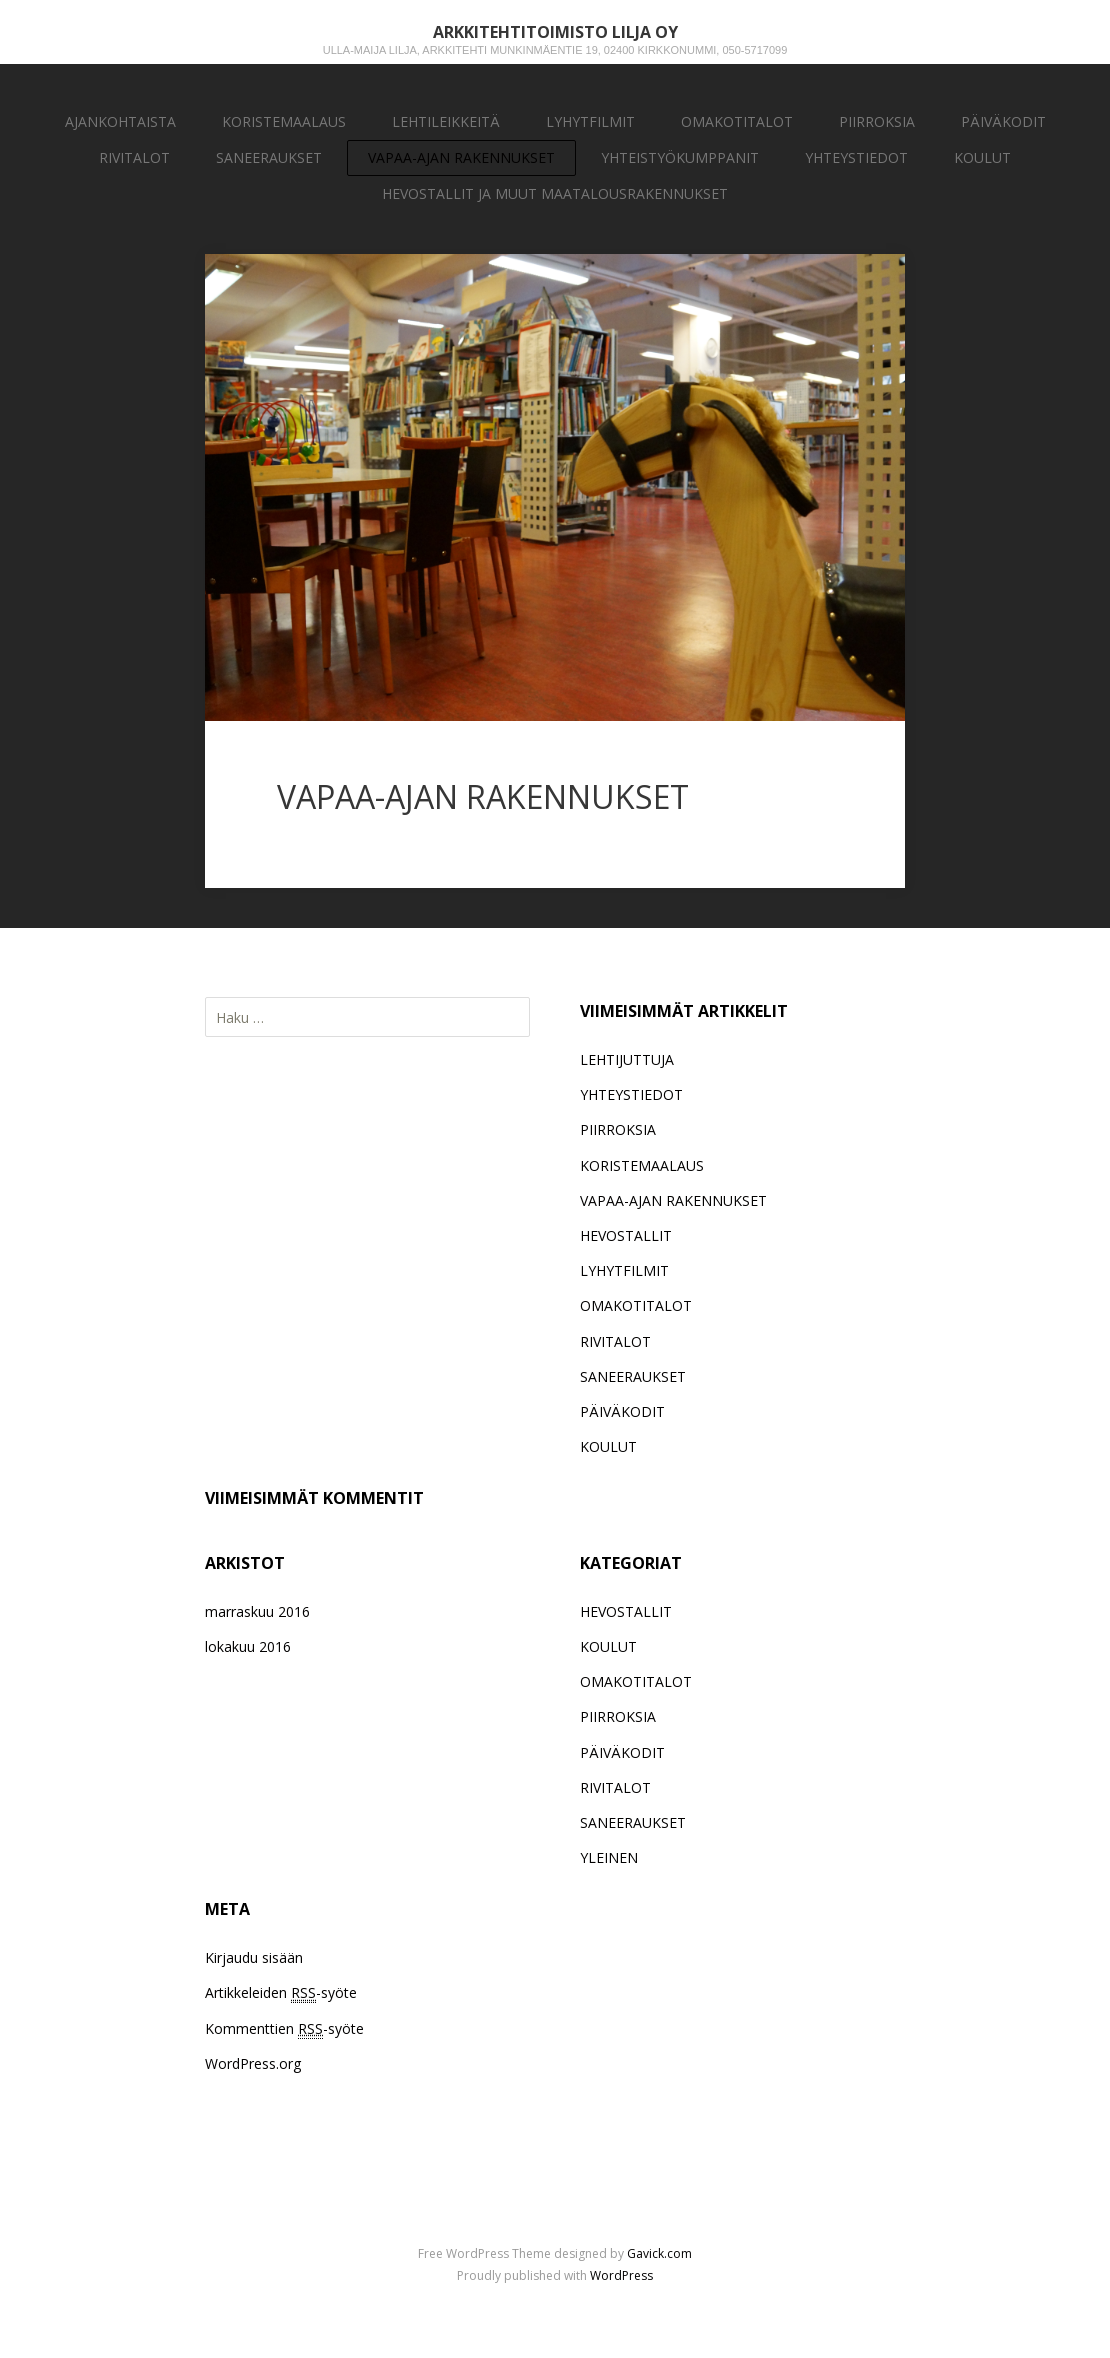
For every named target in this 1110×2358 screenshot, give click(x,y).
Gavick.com (659, 2253)
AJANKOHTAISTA (120, 121)
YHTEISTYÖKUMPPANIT (680, 157)
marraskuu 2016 (257, 1611)
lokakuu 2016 (248, 1646)
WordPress (621, 2275)
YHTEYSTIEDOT (856, 157)
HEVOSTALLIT (626, 1235)
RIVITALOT (134, 157)
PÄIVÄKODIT (1003, 121)
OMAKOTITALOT (737, 121)
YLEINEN (609, 1857)
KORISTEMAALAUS (284, 121)
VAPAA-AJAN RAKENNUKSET (461, 157)
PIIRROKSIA (877, 121)
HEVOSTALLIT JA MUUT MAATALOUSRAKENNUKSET (555, 193)
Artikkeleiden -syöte (281, 1993)
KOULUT (982, 157)
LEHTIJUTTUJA (627, 1059)
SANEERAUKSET (269, 157)
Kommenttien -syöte (284, 2029)
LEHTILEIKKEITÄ (446, 121)
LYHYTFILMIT (590, 121)
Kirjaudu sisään (254, 1957)
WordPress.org (253, 2063)
